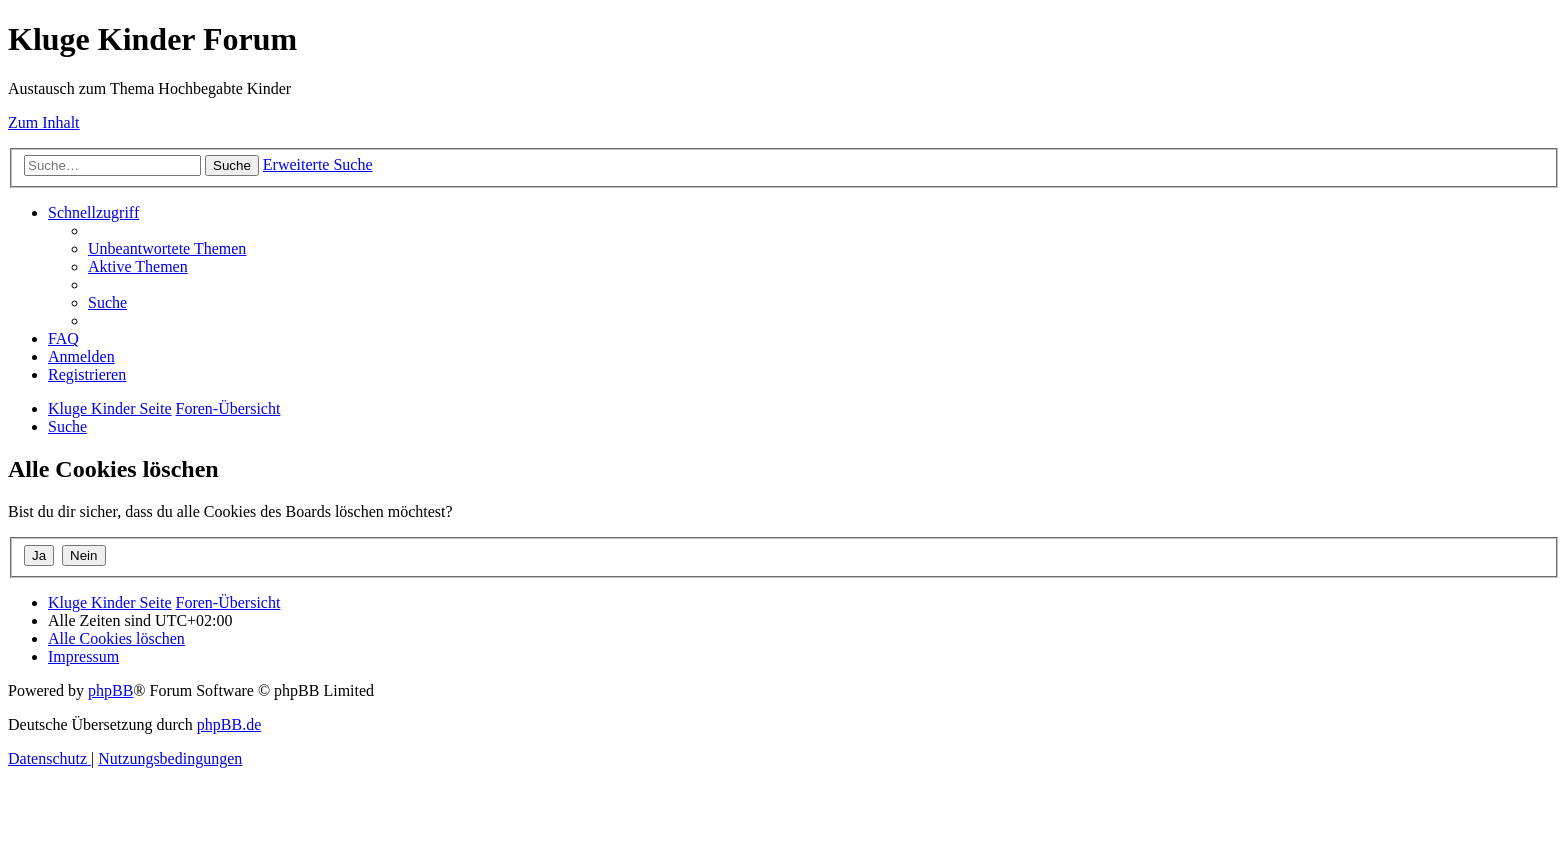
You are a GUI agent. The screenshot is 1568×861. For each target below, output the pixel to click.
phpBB (110, 690)
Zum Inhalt (44, 122)
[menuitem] (167, 248)
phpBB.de (229, 724)
